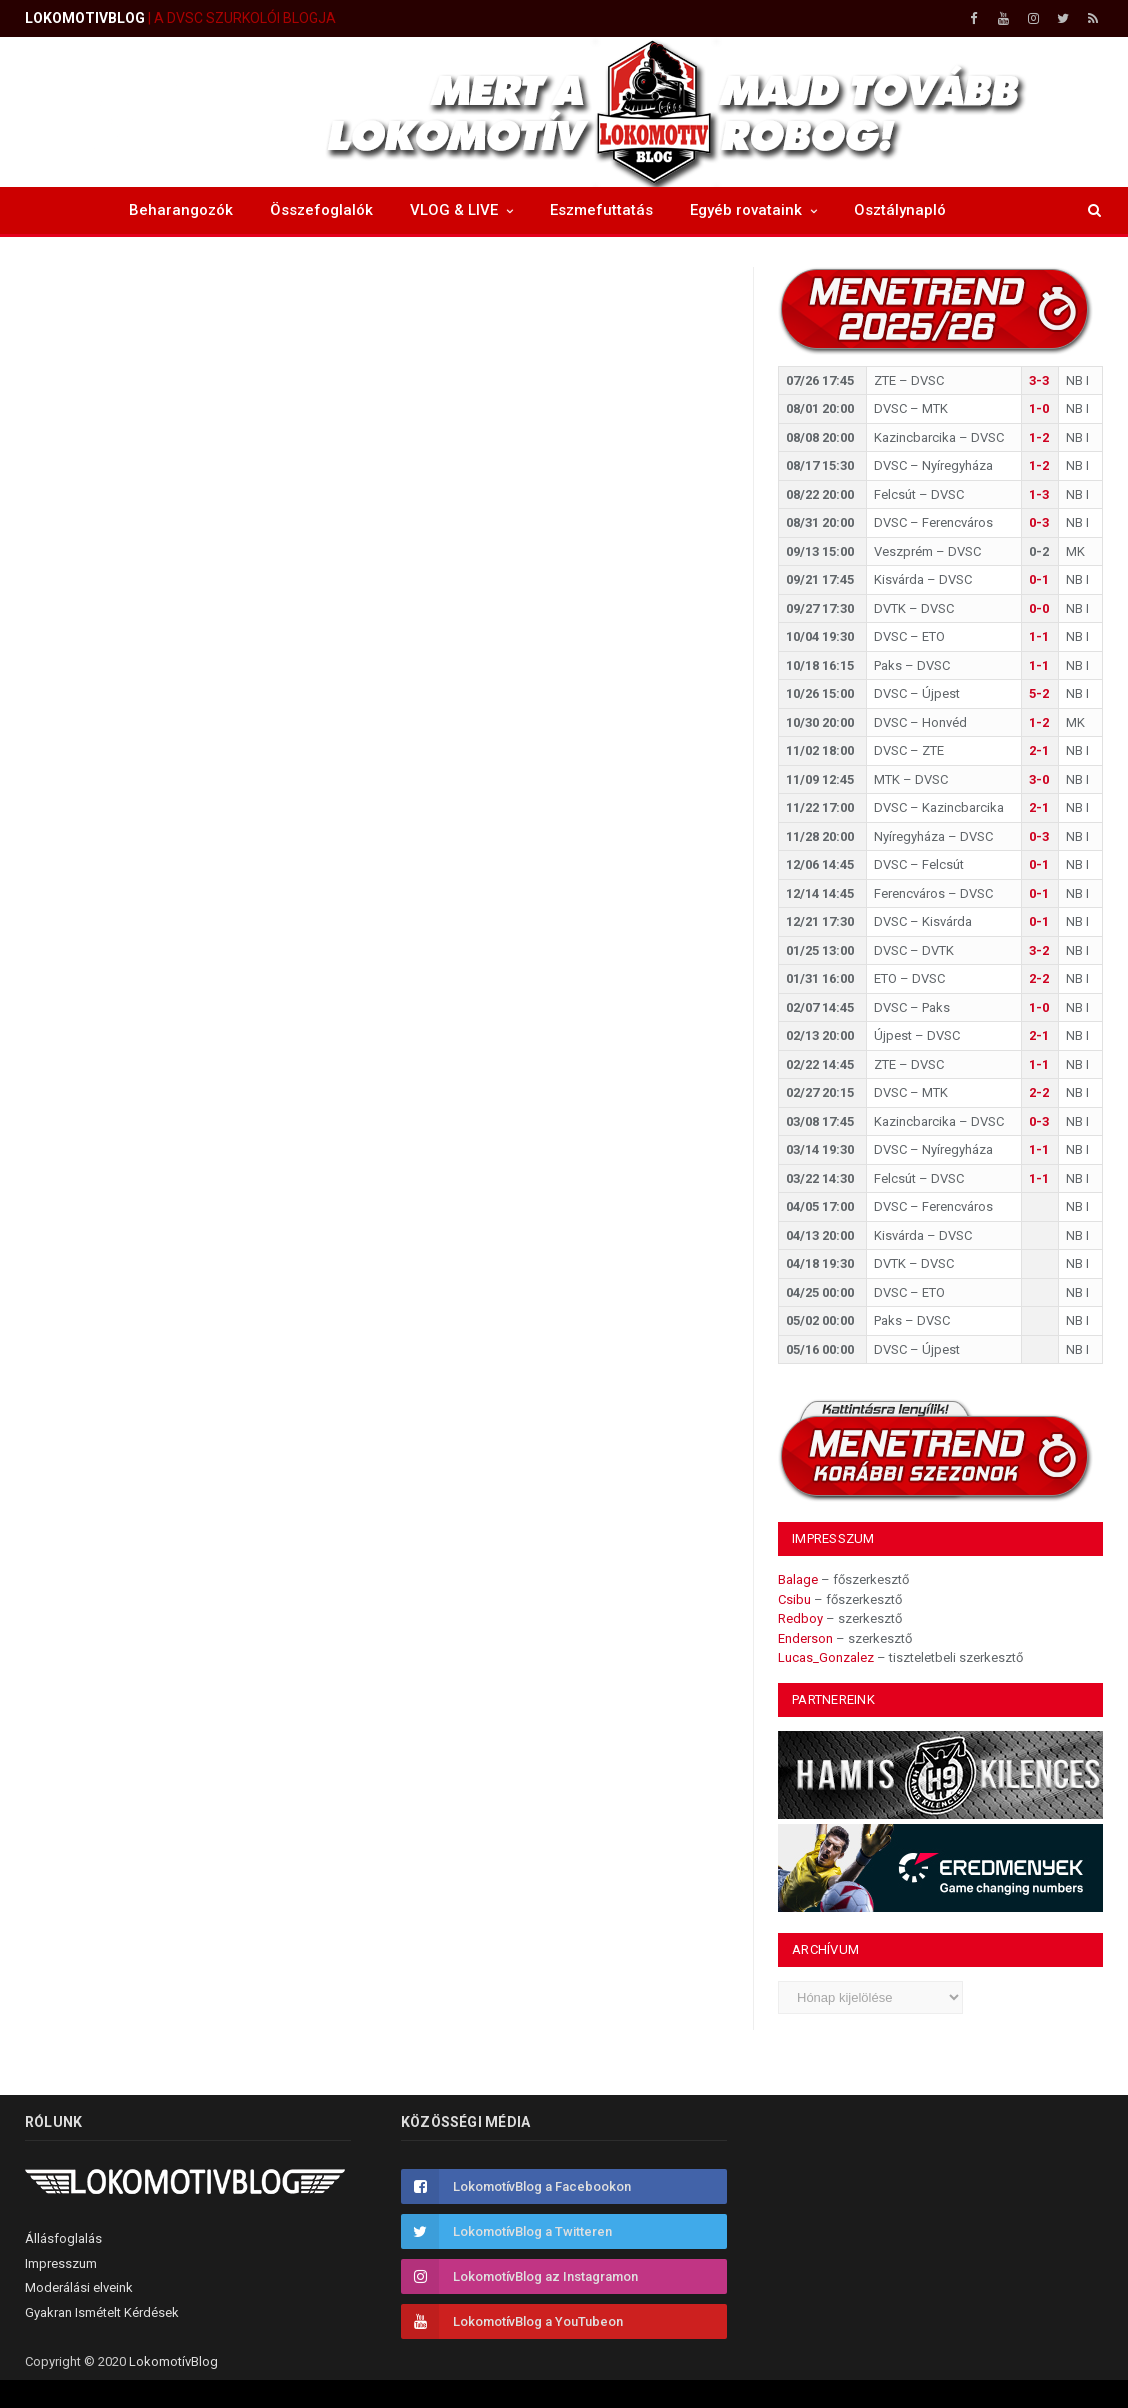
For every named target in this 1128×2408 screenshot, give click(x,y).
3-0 (1039, 779)
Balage (798, 1579)
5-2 (1039, 693)
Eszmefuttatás (601, 210)
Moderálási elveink (79, 2287)
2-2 (1039, 978)
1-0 (1039, 408)
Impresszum (61, 2263)
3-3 (1039, 380)
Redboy (800, 1618)
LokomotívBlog (173, 2361)
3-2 (1039, 950)
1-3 (1039, 494)
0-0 (1039, 608)
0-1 (1039, 579)
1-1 (1039, 636)
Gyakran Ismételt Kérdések (102, 2312)
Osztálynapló (900, 210)
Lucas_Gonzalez (826, 1657)
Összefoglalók (321, 210)
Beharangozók (181, 210)
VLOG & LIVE (454, 210)
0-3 (1039, 522)
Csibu (794, 1599)
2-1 (1039, 750)
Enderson (805, 1638)
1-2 (1039, 437)
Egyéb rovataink (746, 210)
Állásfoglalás (63, 2238)
